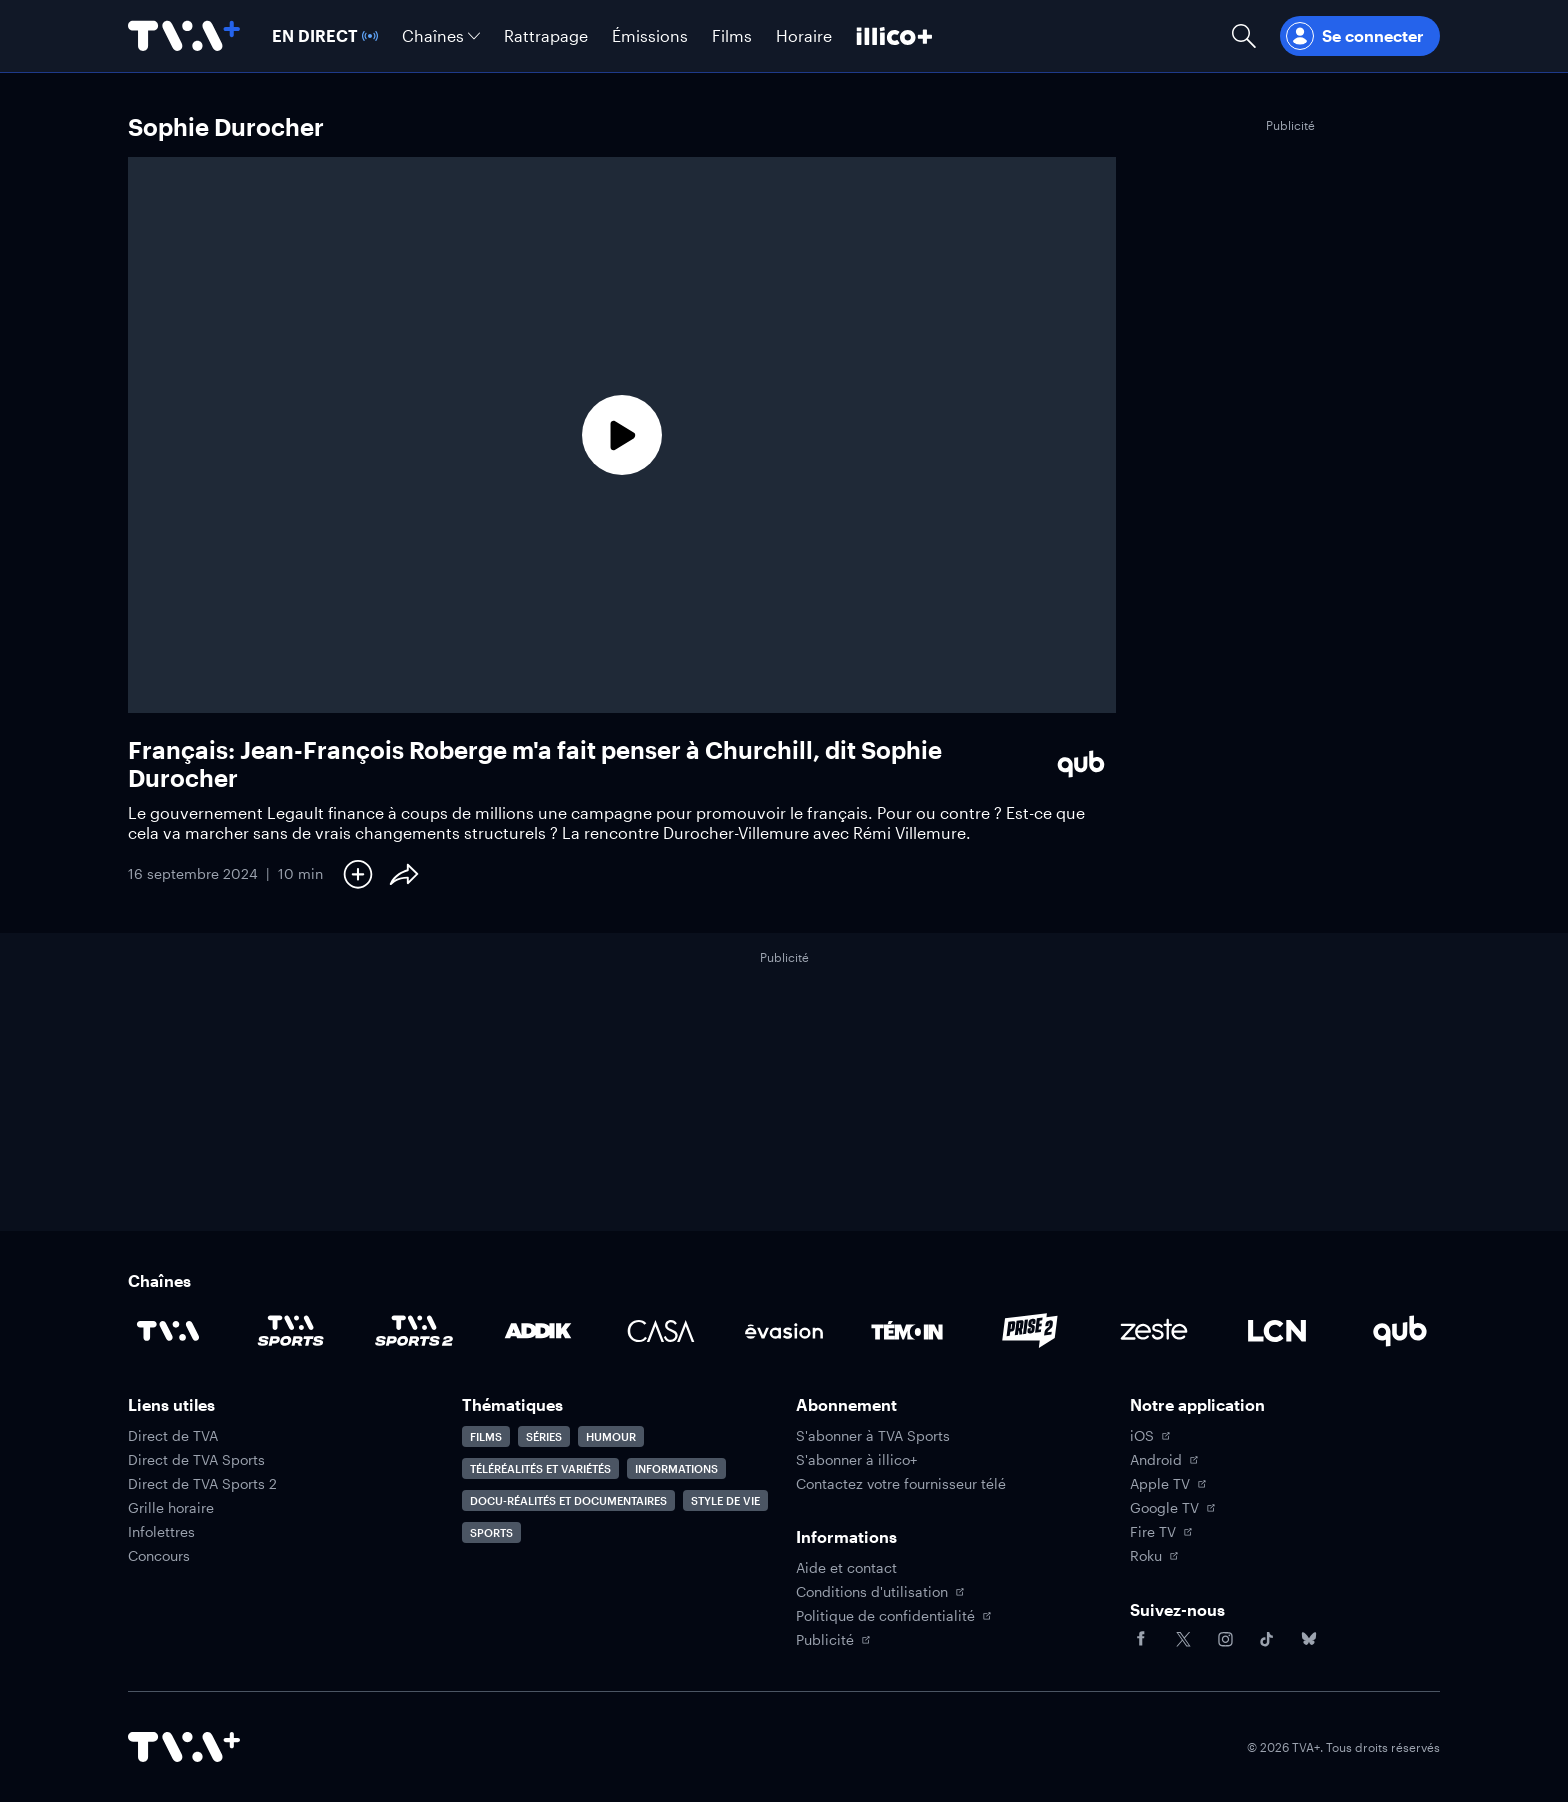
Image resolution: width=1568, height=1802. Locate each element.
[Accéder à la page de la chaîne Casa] (661, 1331)
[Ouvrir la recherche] (1244, 36)
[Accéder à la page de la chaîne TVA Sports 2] (414, 1331)
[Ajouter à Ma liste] (358, 874)
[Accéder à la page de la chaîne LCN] (1277, 1331)
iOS (1150, 1436)
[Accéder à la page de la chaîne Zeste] (1154, 1331)
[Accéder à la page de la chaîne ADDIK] (538, 1331)
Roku (1154, 1556)
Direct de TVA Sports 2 (202, 1484)
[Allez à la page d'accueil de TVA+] (184, 36)
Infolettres (161, 1532)
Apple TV (1168, 1484)
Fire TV (1161, 1532)
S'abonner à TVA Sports (873, 1436)
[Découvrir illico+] (894, 36)
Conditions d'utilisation (880, 1592)
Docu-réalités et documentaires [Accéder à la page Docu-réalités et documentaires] (568, 1500)
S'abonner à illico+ (856, 1460)
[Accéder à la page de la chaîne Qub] (1400, 1331)
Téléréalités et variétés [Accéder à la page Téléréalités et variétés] (540, 1468)
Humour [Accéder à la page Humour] (611, 1436)
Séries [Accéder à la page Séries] (544, 1436)
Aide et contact (846, 1568)
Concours (159, 1556)
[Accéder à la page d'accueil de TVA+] (184, 1747)
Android (1164, 1460)
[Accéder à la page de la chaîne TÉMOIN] (907, 1331)
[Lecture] (622, 435)
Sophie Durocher (226, 126)
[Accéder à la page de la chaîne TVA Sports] (291, 1331)
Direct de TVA (173, 1436)
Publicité (833, 1640)
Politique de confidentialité (893, 1616)
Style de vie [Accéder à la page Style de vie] (725, 1500)
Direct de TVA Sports (196, 1460)
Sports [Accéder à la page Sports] (491, 1532)
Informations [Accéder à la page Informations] (676, 1468)
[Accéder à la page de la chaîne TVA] (168, 1331)
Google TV (1172, 1508)
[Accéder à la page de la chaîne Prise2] (1030, 1331)
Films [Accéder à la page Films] (486, 1436)
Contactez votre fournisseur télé (901, 1484)
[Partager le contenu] (404, 874)
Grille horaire (171, 1508)
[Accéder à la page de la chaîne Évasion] (784, 1331)
